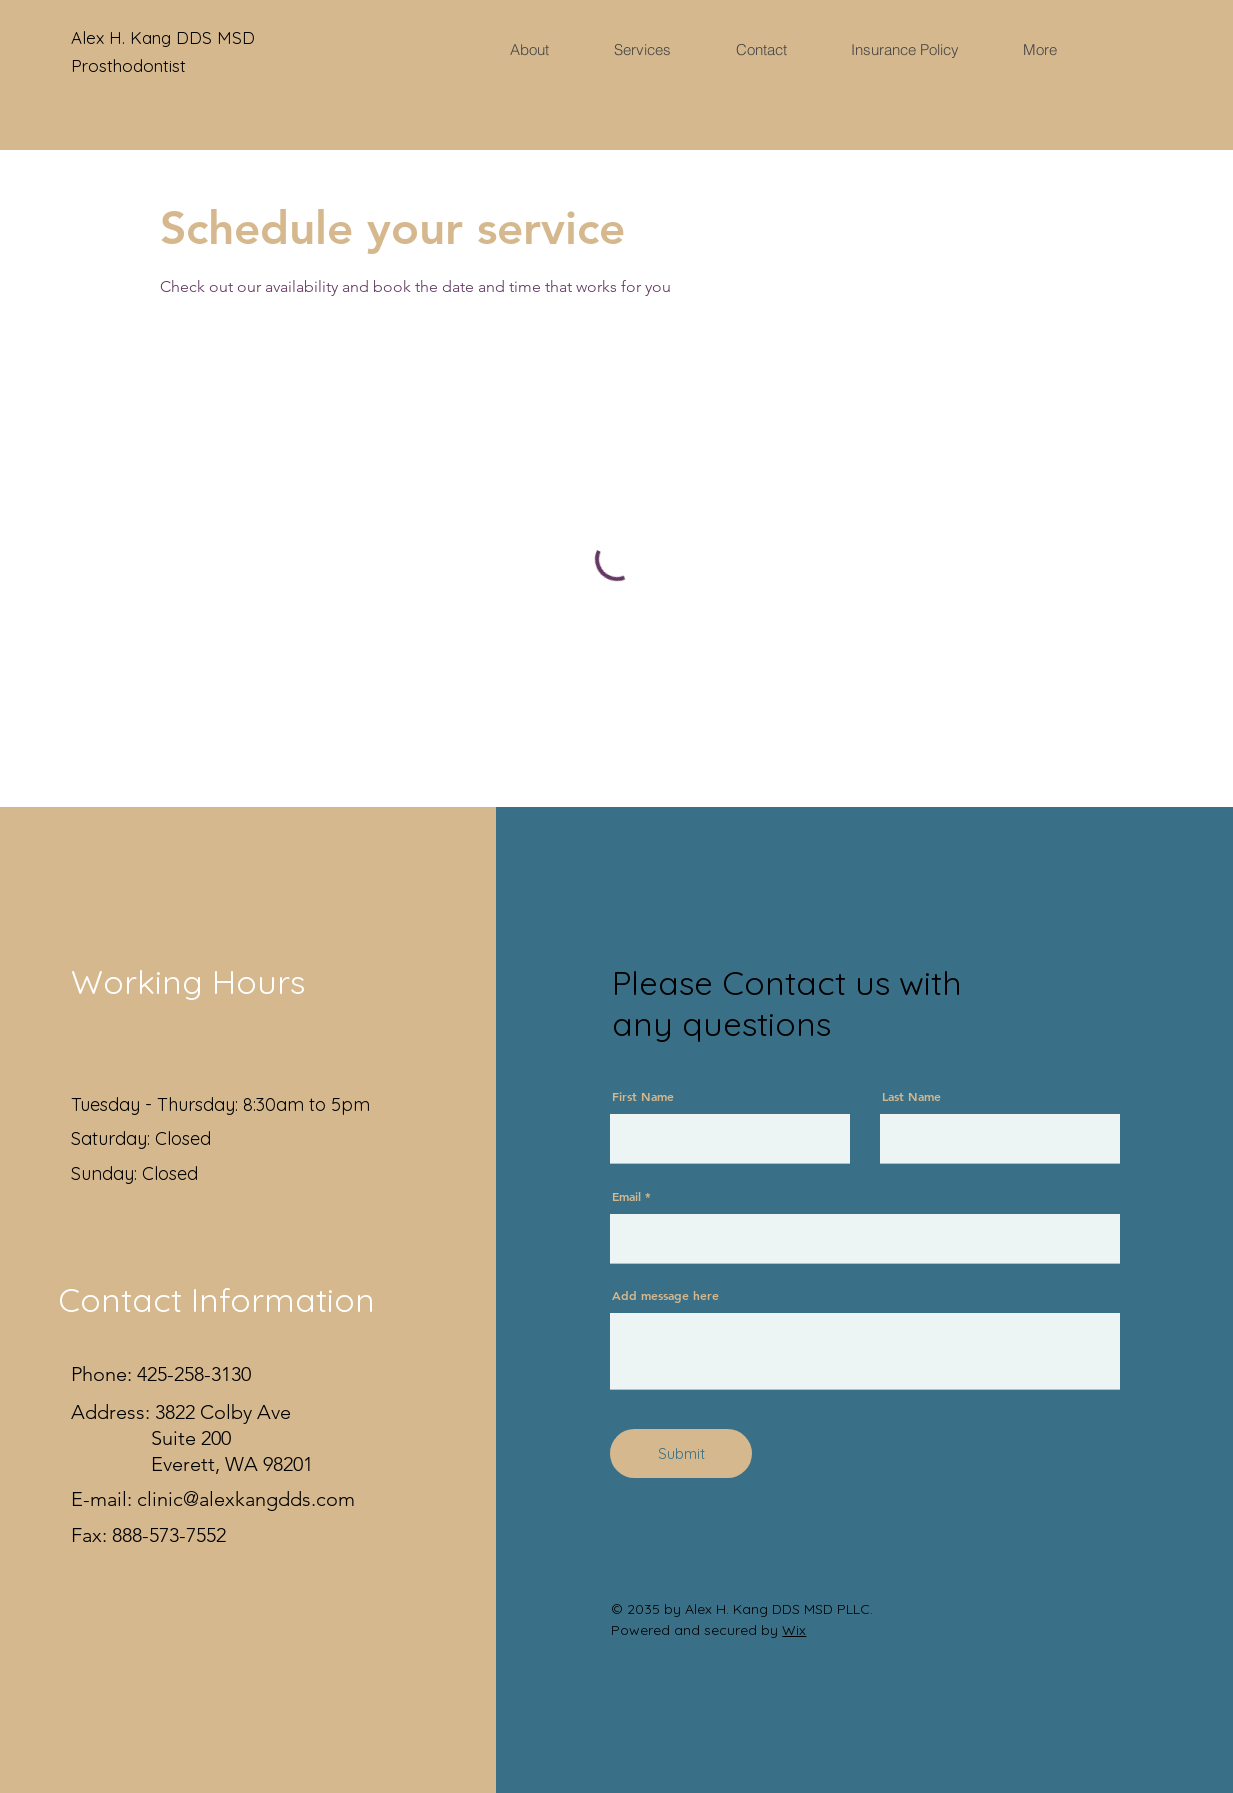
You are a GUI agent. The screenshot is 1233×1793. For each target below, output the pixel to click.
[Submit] (681, 1453)
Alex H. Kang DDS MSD (165, 37)
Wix (794, 1630)
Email (626, 1196)
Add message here (665, 1295)
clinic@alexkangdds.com (246, 1499)
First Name (643, 1096)
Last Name (911, 1096)
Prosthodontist (128, 65)
